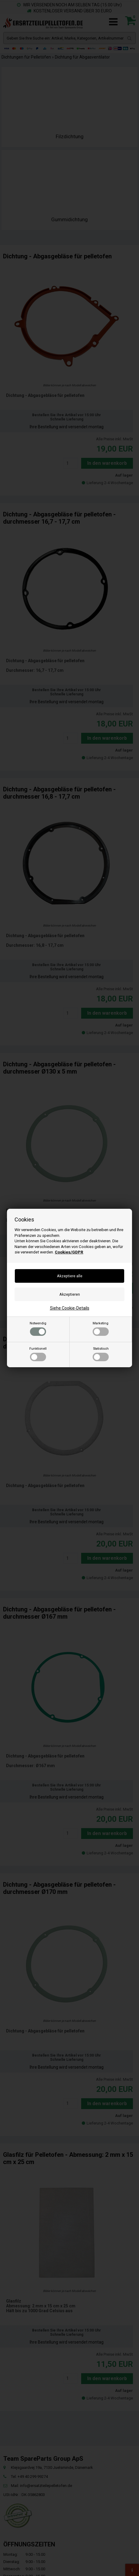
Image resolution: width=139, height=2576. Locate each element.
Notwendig (38, 1328)
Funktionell (38, 1354)
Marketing (101, 1328)
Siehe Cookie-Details (69, 1308)
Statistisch (101, 1354)
